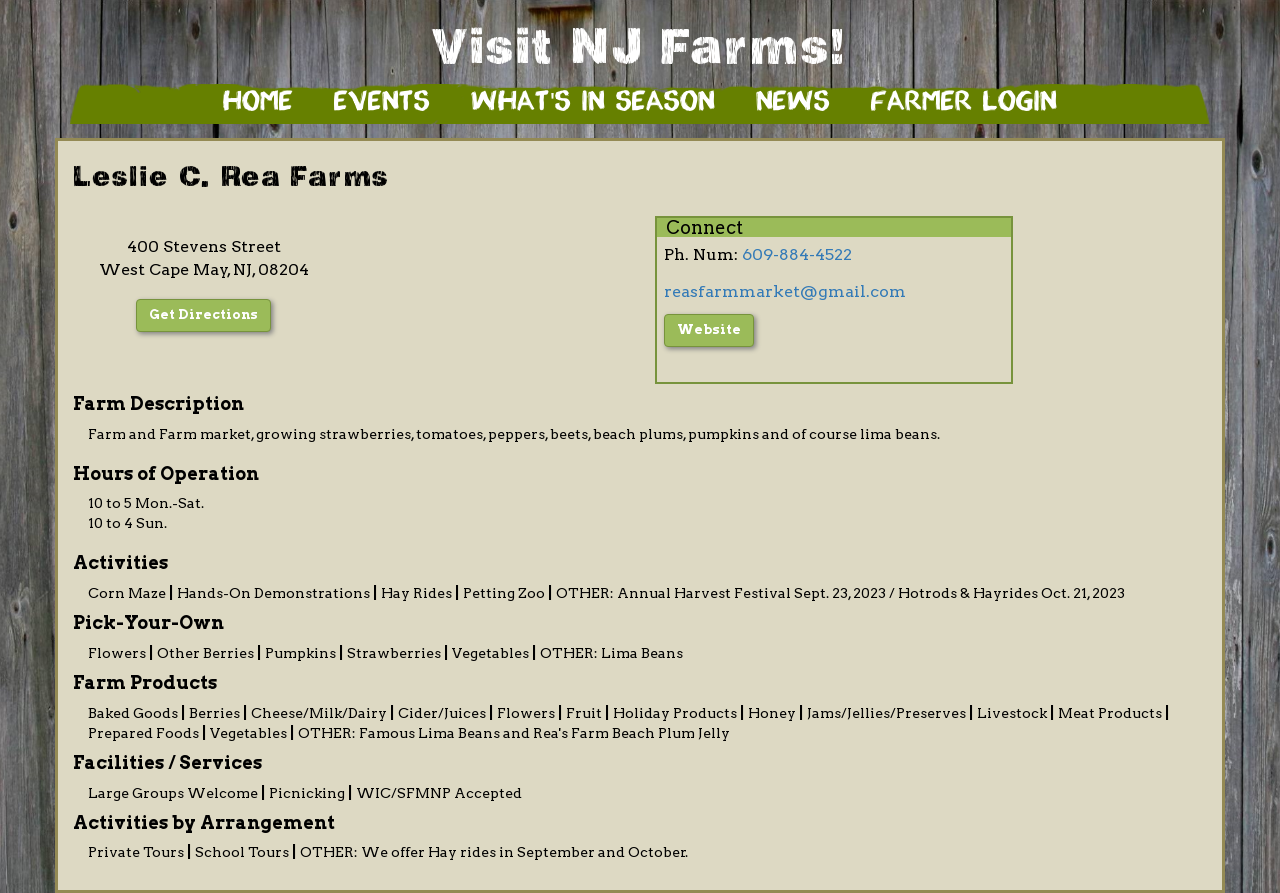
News (793, 103)
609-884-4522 (797, 254)
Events (382, 103)
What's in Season (593, 103)
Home (258, 103)
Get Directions (203, 314)
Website (709, 329)
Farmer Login (964, 103)
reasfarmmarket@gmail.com (785, 291)
